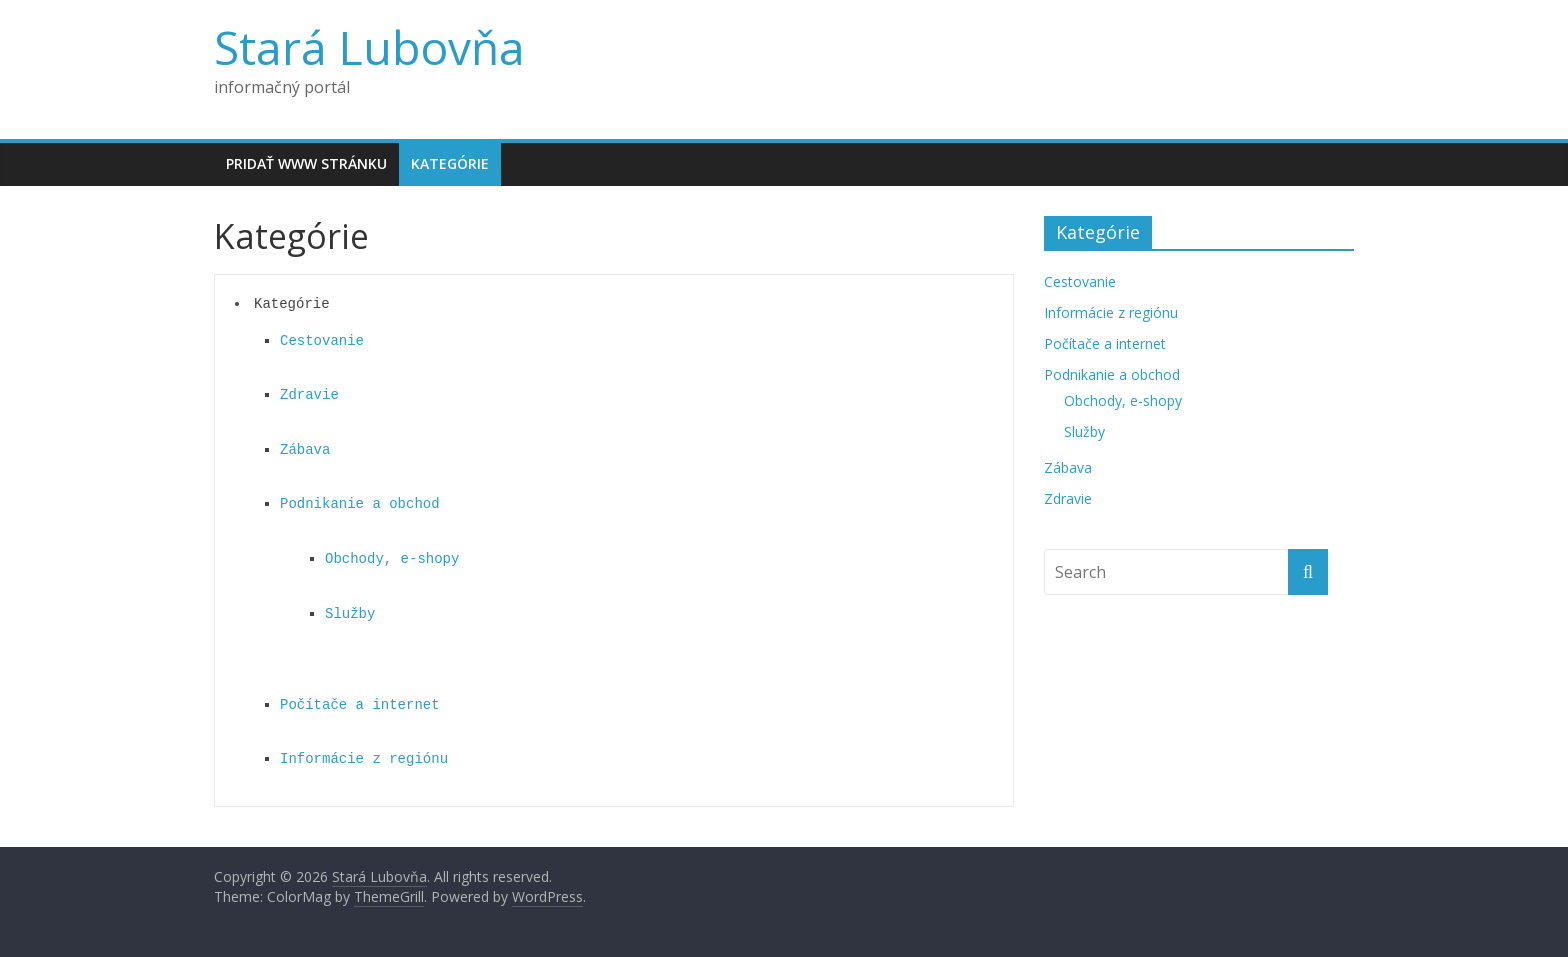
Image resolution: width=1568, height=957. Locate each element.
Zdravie (309, 395)
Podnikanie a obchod (360, 504)
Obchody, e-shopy (392, 559)
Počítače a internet (360, 705)
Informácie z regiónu (364, 759)
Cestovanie (322, 341)
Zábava (305, 450)
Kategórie (450, 163)
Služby (350, 614)
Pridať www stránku (306, 163)
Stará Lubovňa (369, 47)
